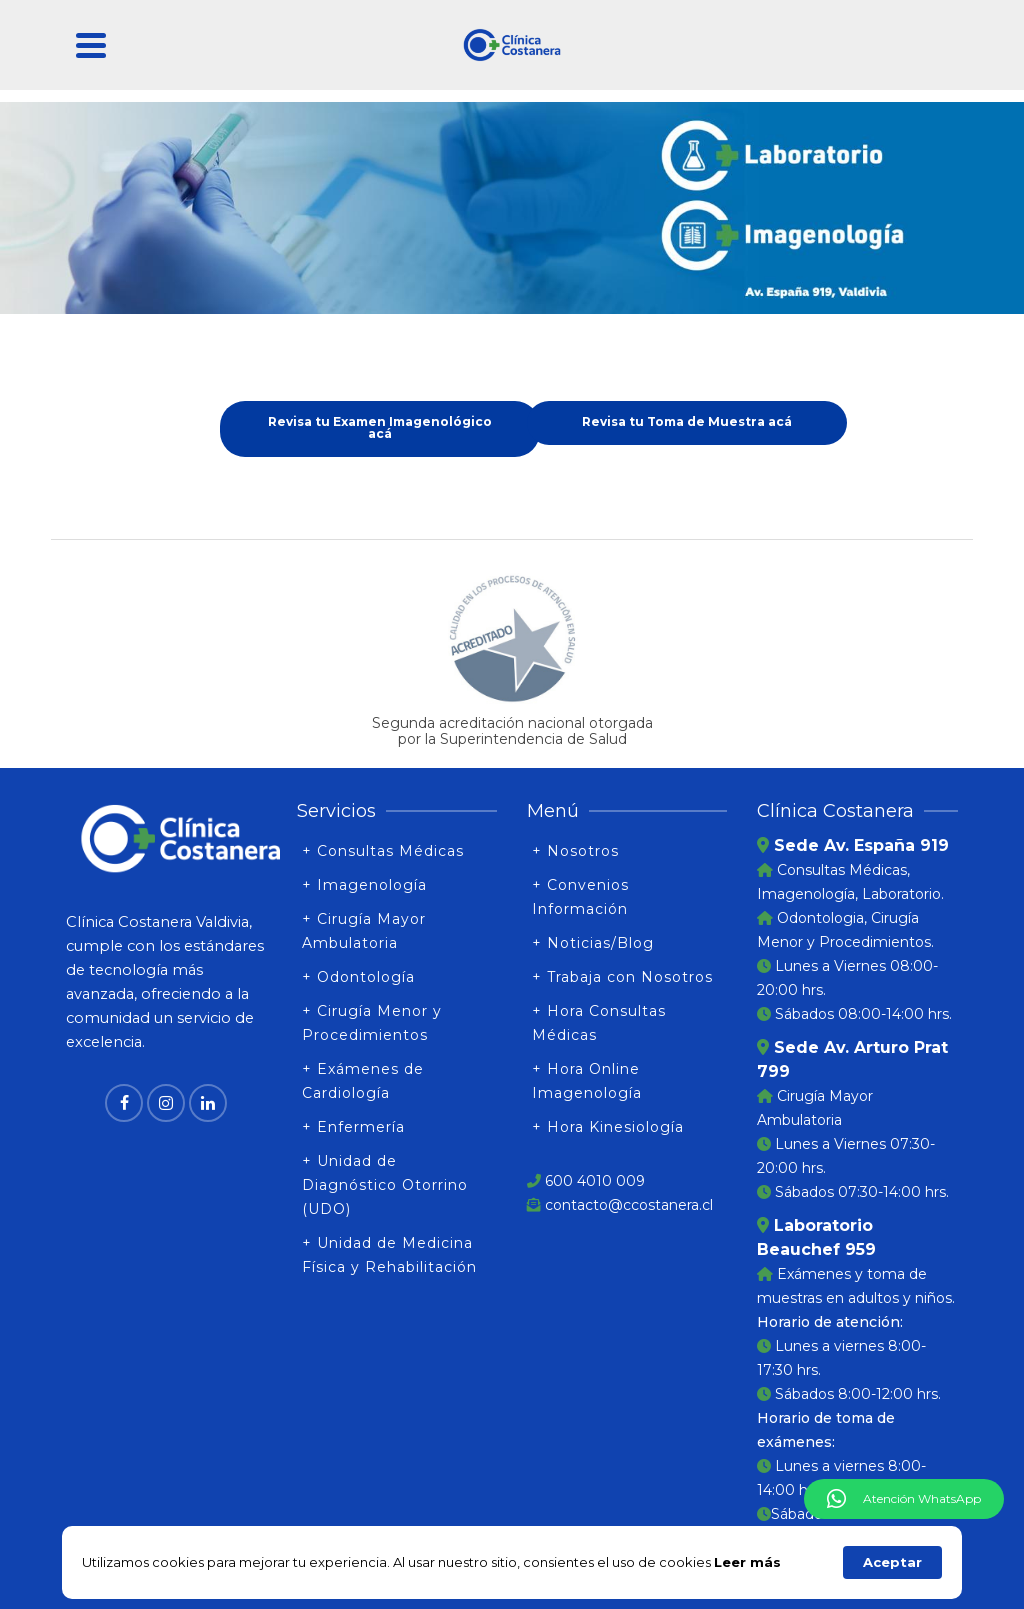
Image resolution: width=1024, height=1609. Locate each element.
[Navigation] (91, 45)
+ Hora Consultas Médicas (599, 1023)
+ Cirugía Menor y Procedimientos (372, 1023)
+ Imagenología (364, 885)
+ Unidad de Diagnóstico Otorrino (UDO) (385, 1185)
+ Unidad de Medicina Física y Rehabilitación (389, 1255)
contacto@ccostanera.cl (629, 1205)
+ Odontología (358, 977)
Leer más (747, 1562)
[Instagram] (166, 1103)
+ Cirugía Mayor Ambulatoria (364, 931)
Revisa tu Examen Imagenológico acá (380, 427)
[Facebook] (124, 1103)
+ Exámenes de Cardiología (363, 1081)
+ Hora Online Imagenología (587, 1081)
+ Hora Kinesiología (608, 1127)
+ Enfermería (353, 1127)
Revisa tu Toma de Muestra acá (687, 421)
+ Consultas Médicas (383, 851)
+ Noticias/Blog (593, 943)
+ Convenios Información (580, 897)
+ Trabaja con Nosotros (622, 977)
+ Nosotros (575, 851)
